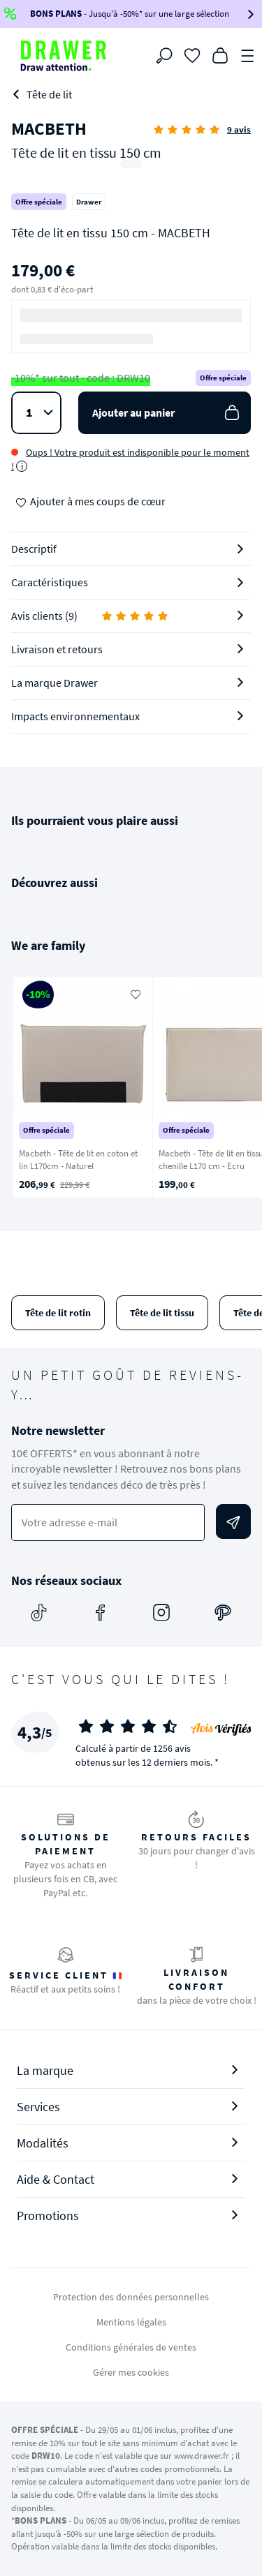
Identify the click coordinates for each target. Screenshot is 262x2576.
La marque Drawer (54, 683)
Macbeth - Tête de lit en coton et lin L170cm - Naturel (78, 1159)
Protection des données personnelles (131, 2297)
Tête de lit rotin (58, 1312)
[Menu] (248, 54)
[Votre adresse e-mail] (108, 1522)
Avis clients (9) (90, 616)
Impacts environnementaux (75, 716)
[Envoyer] (233, 1521)
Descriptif (34, 549)
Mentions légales (131, 2322)
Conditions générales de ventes (131, 2347)
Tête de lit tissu (162, 1312)
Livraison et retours (57, 649)
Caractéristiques (49, 582)
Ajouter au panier (167, 413)
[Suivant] (233, 1087)
